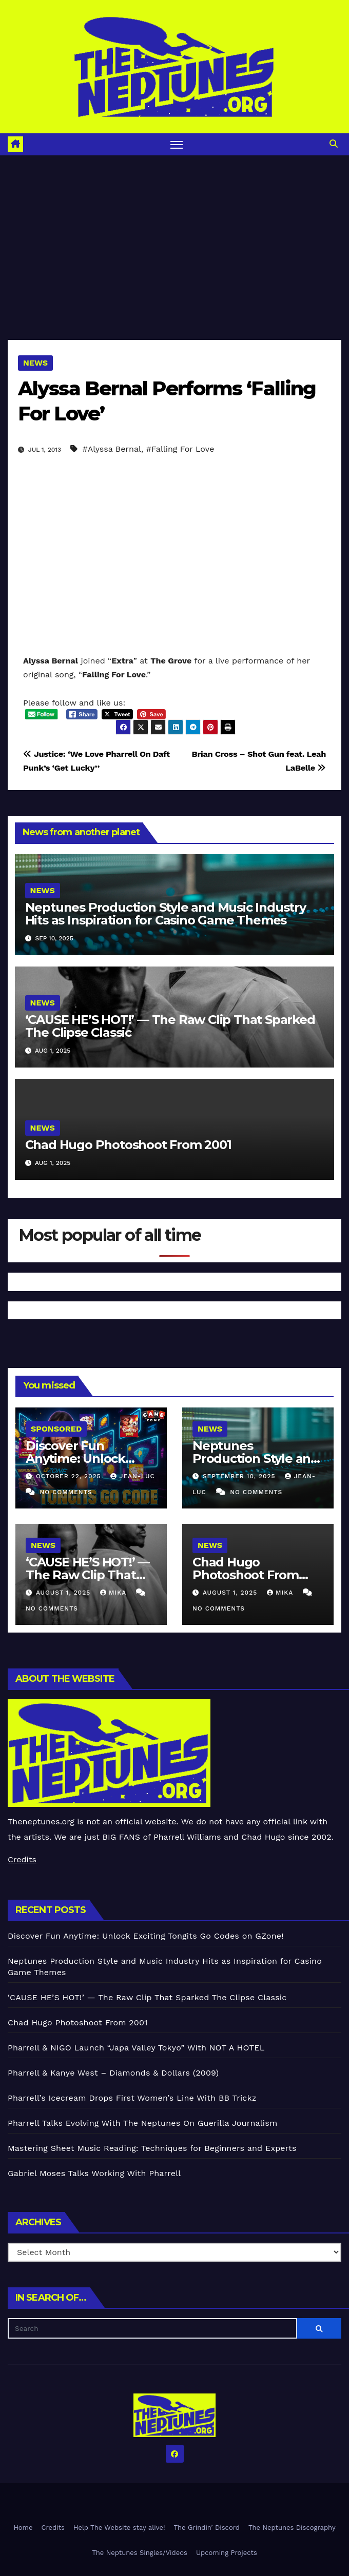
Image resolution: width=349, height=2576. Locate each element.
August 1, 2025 (64, 1592)
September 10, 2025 (240, 1476)
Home (22, 2527)
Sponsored (56, 1429)
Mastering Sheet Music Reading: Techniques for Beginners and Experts (152, 2148)
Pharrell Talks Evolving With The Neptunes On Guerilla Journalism (142, 2123)
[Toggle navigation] (176, 144)
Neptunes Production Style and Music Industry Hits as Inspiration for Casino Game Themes (165, 914)
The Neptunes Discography (292, 2527)
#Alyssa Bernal (112, 449)
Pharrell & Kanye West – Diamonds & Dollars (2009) (113, 2073)
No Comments (66, 1492)
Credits (22, 1859)
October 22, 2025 (70, 1476)
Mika (114, 1592)
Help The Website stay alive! (119, 2527)
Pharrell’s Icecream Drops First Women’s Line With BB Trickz (132, 2098)
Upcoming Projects (226, 2553)
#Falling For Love (180, 449)
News (35, 363)
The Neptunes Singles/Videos (139, 2553)
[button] (333, 144)
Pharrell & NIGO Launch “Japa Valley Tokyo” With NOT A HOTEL (136, 2047)
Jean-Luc (132, 1476)
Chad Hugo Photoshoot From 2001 (128, 1144)
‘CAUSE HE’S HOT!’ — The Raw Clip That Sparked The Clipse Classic (170, 1026)
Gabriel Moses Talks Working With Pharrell (94, 2173)
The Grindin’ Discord (206, 2527)
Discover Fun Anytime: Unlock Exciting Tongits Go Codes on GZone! (146, 1936)
